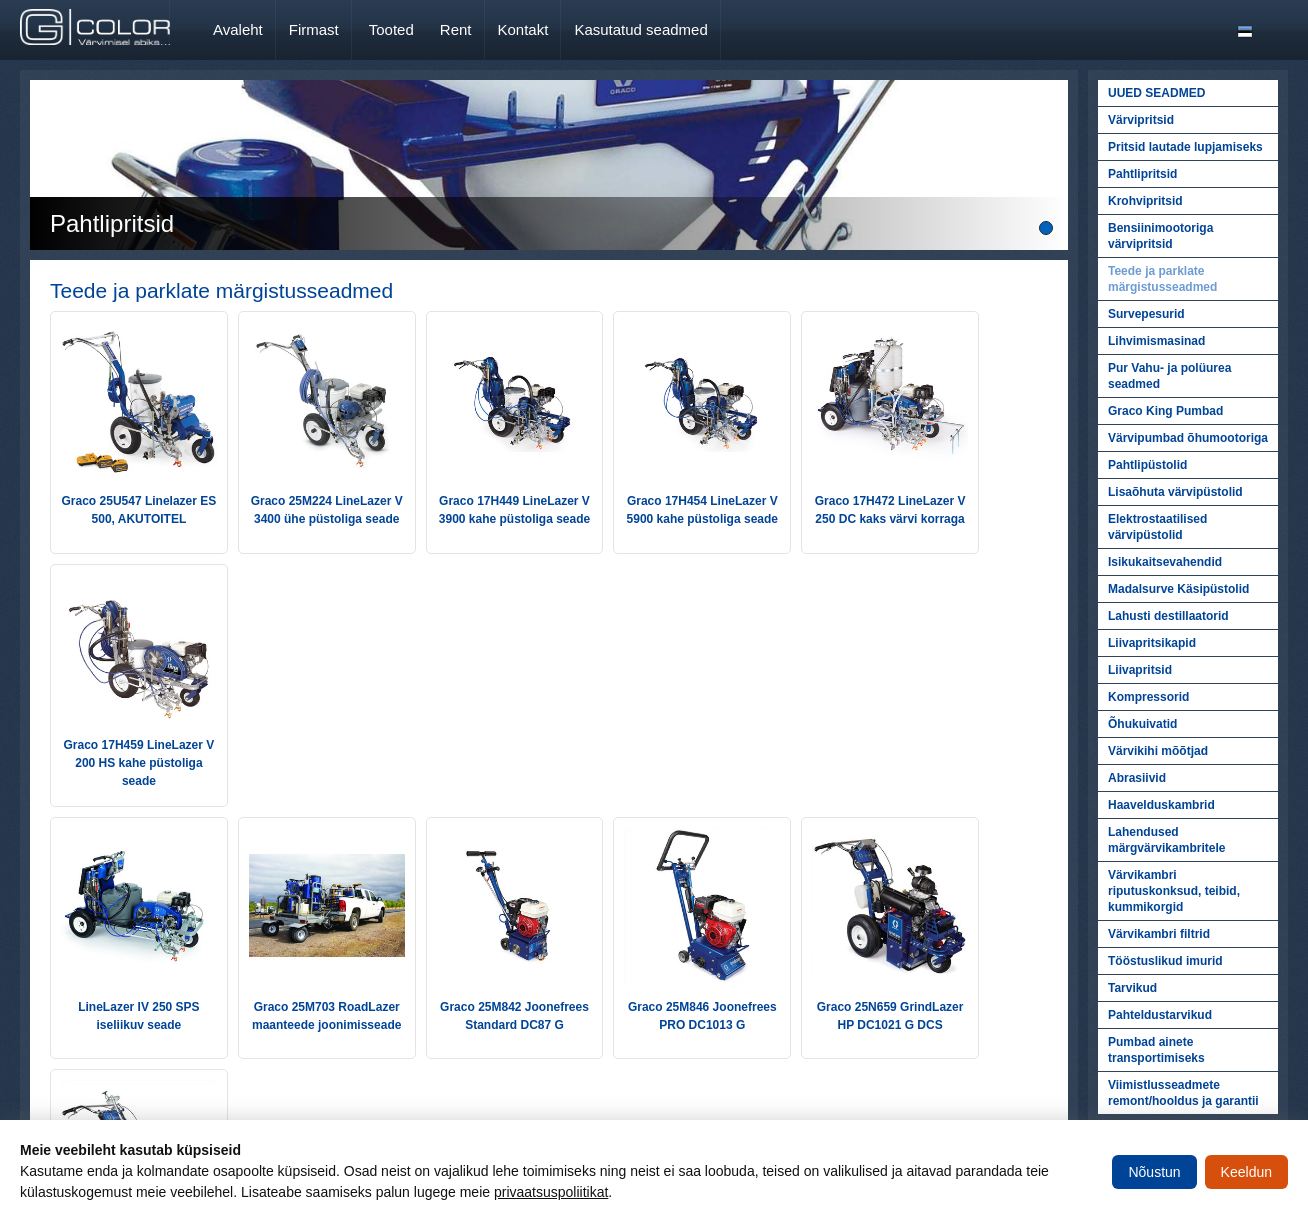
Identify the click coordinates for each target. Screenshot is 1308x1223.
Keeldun (1246, 1172)
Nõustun (1154, 1172)
